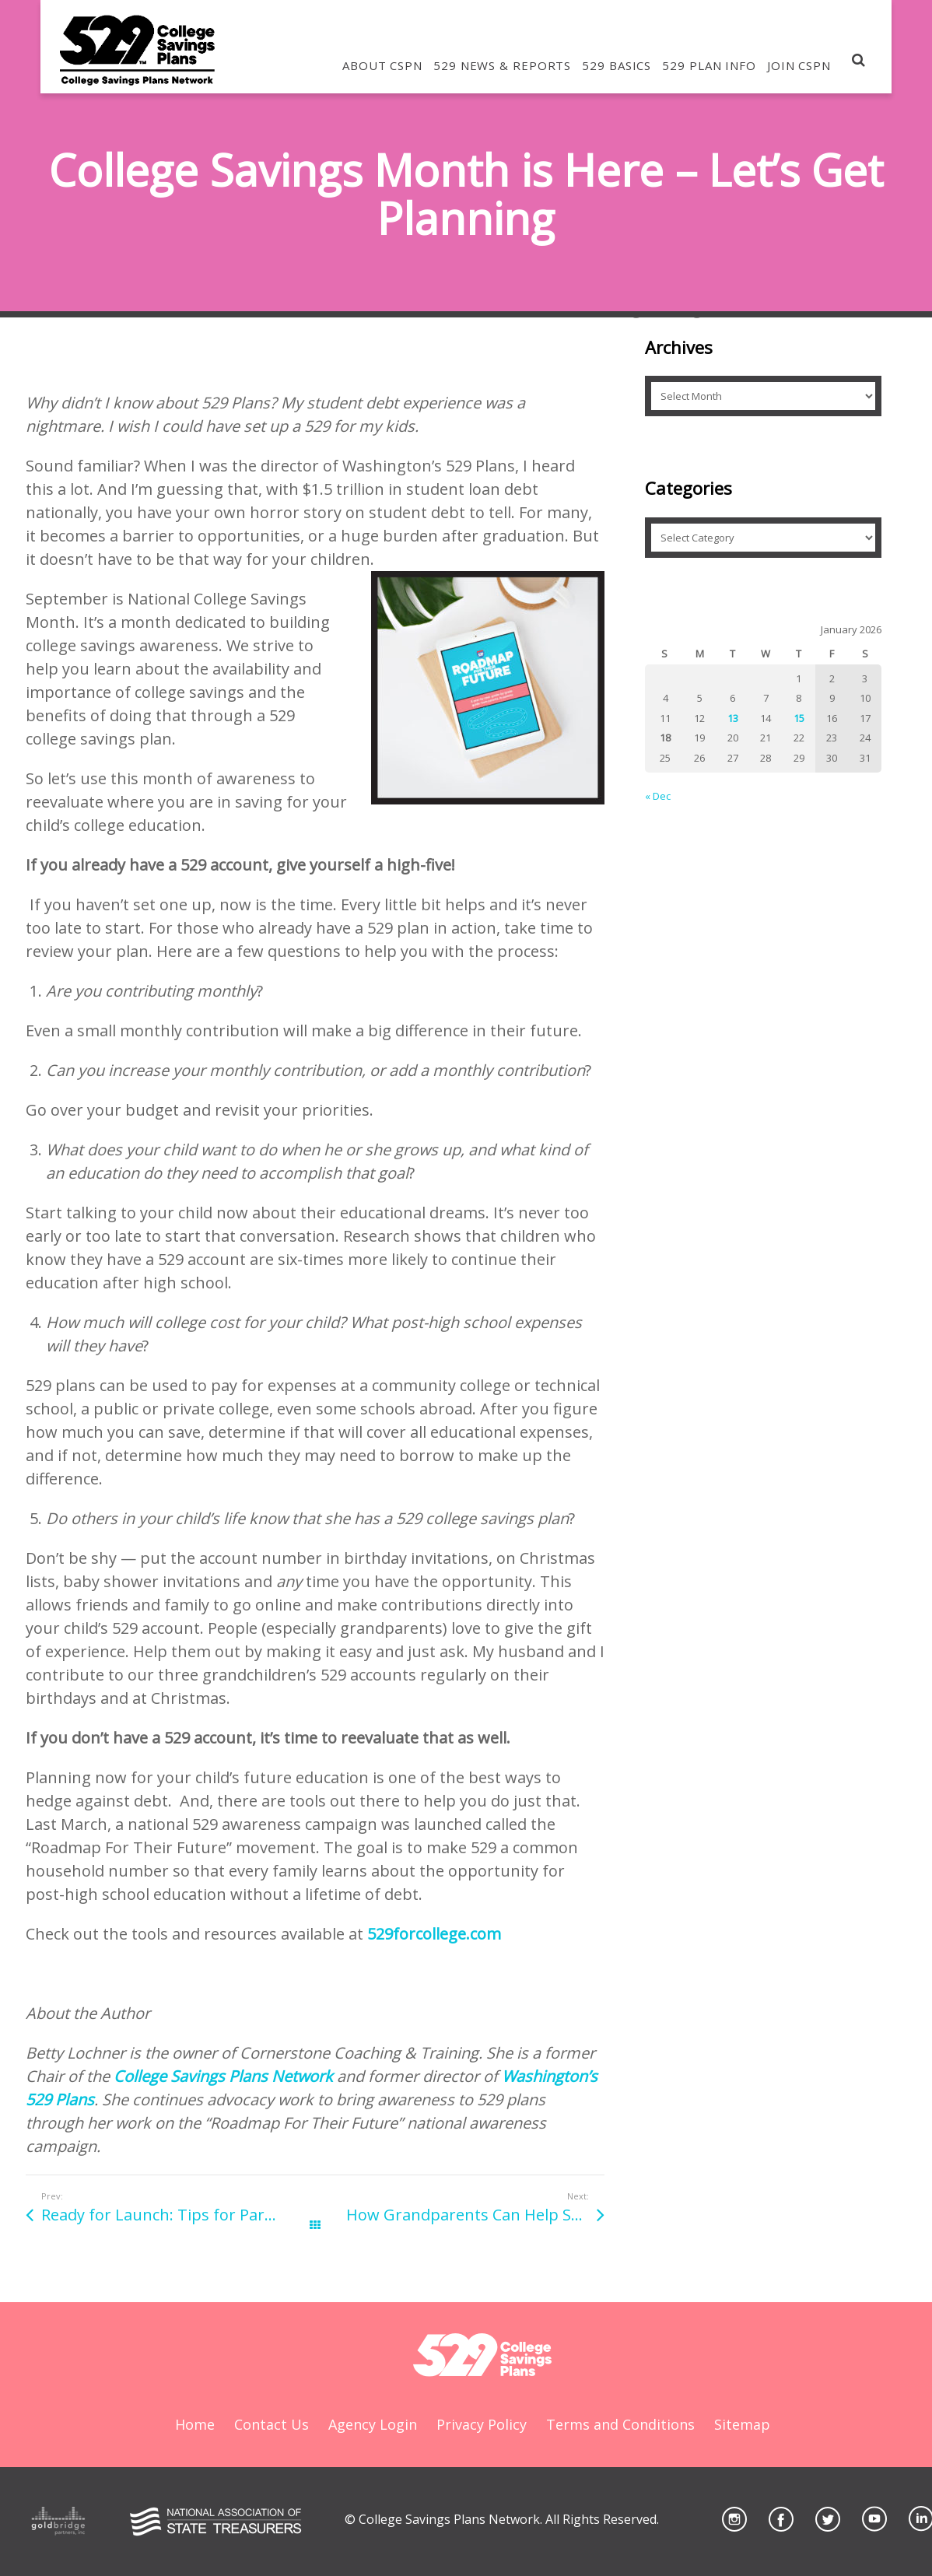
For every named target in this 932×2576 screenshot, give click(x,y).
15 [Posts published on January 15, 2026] (799, 718)
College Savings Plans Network (223, 2076)
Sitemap (742, 2424)
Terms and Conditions (620, 2424)
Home (195, 2424)
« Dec (658, 796)
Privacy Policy (481, 2424)
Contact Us (271, 2424)
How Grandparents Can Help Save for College (475, 2214)
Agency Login (372, 2424)
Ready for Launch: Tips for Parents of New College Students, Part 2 (178, 2214)
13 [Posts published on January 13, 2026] (732, 718)
